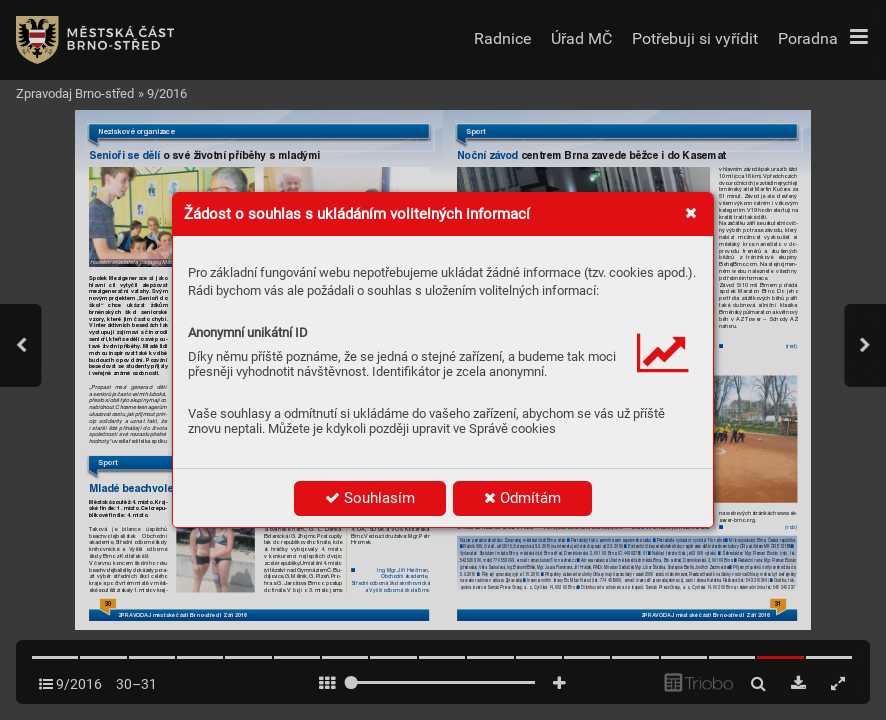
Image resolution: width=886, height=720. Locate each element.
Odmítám (522, 498)
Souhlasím (370, 498)
